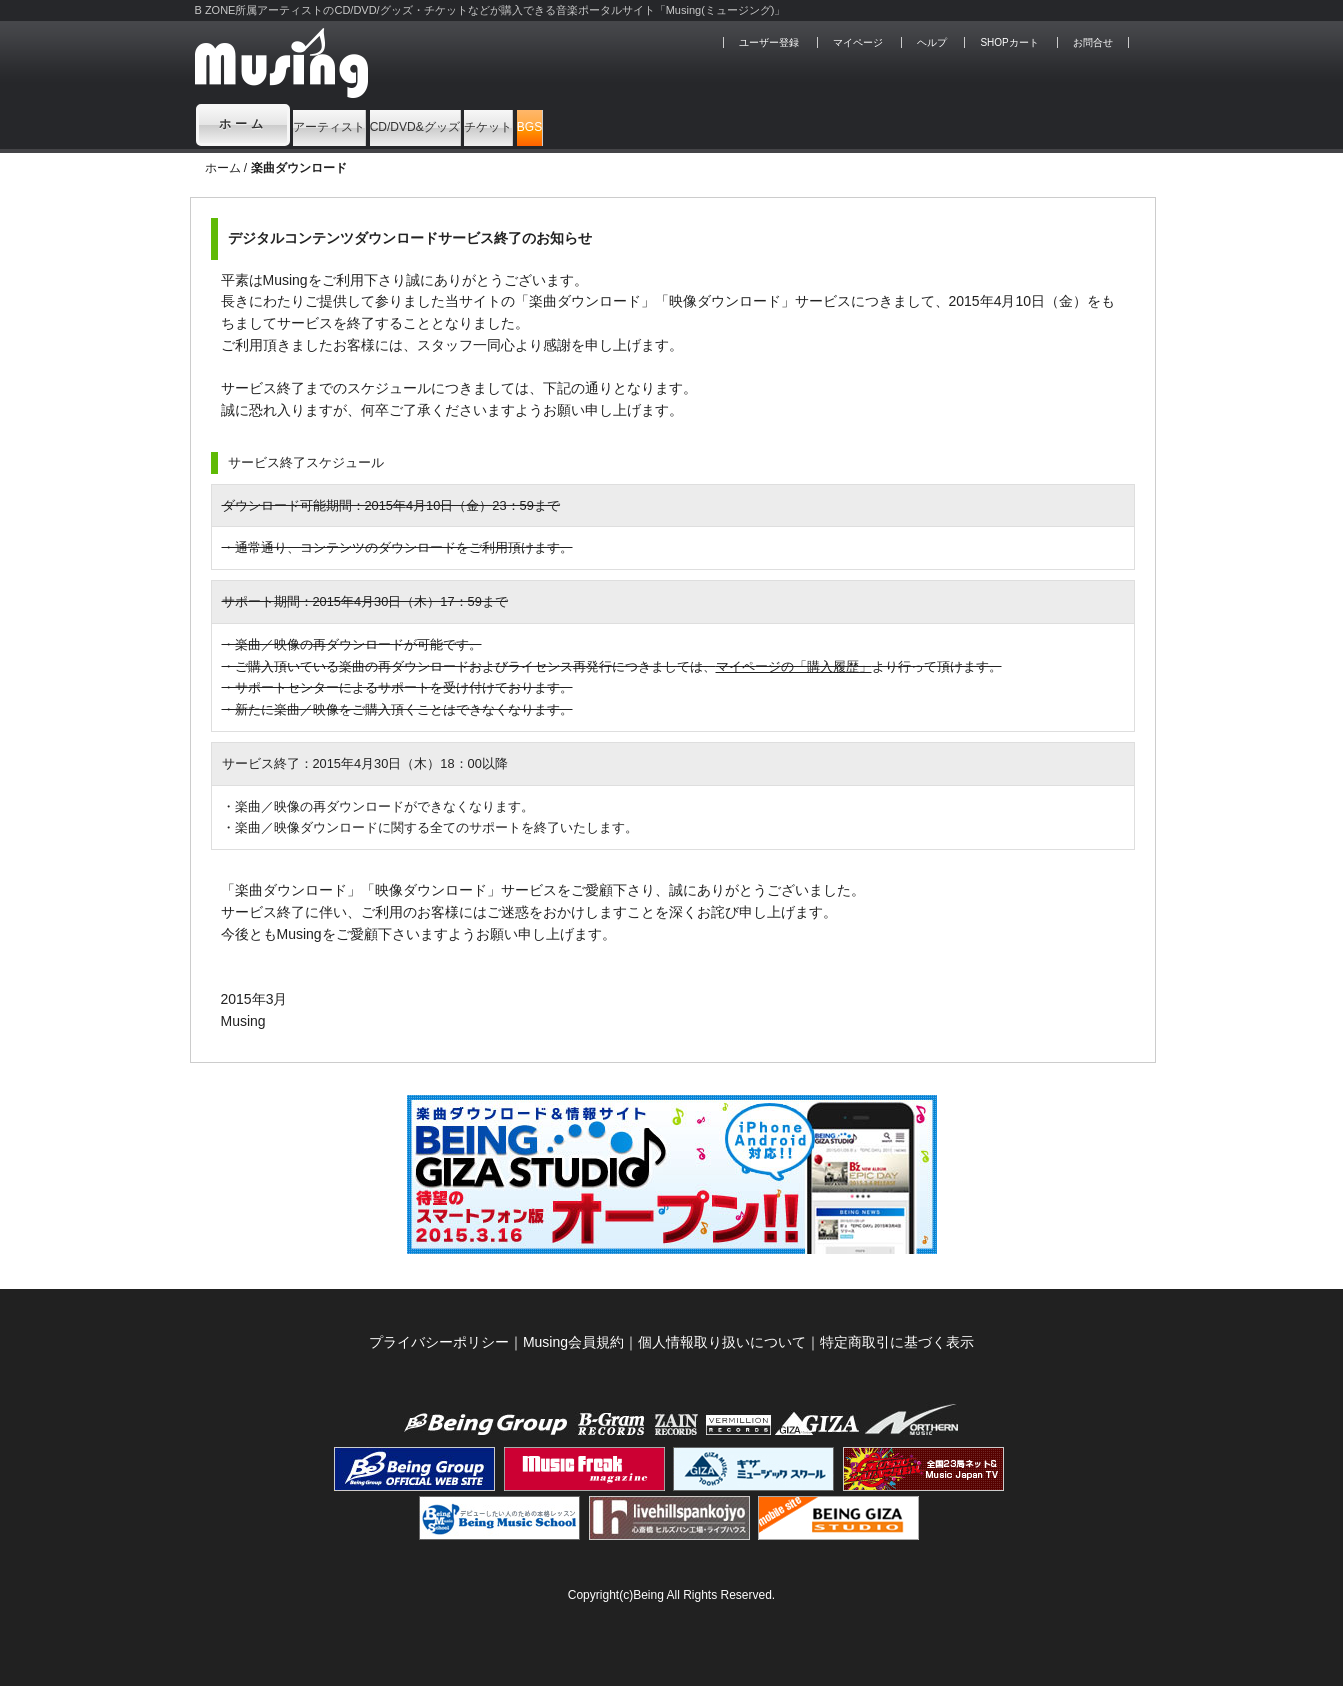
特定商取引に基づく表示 (897, 1342)
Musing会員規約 (573, 1342)
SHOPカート (1009, 42)
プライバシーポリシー (439, 1342)
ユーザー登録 (769, 42)
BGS (771, 124)
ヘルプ (932, 42)
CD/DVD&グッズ (525, 124)
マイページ (858, 42)
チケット (670, 124)
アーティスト (363, 124)
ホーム (243, 124)
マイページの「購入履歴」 (794, 666)
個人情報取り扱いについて (722, 1342)
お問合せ (1093, 42)
